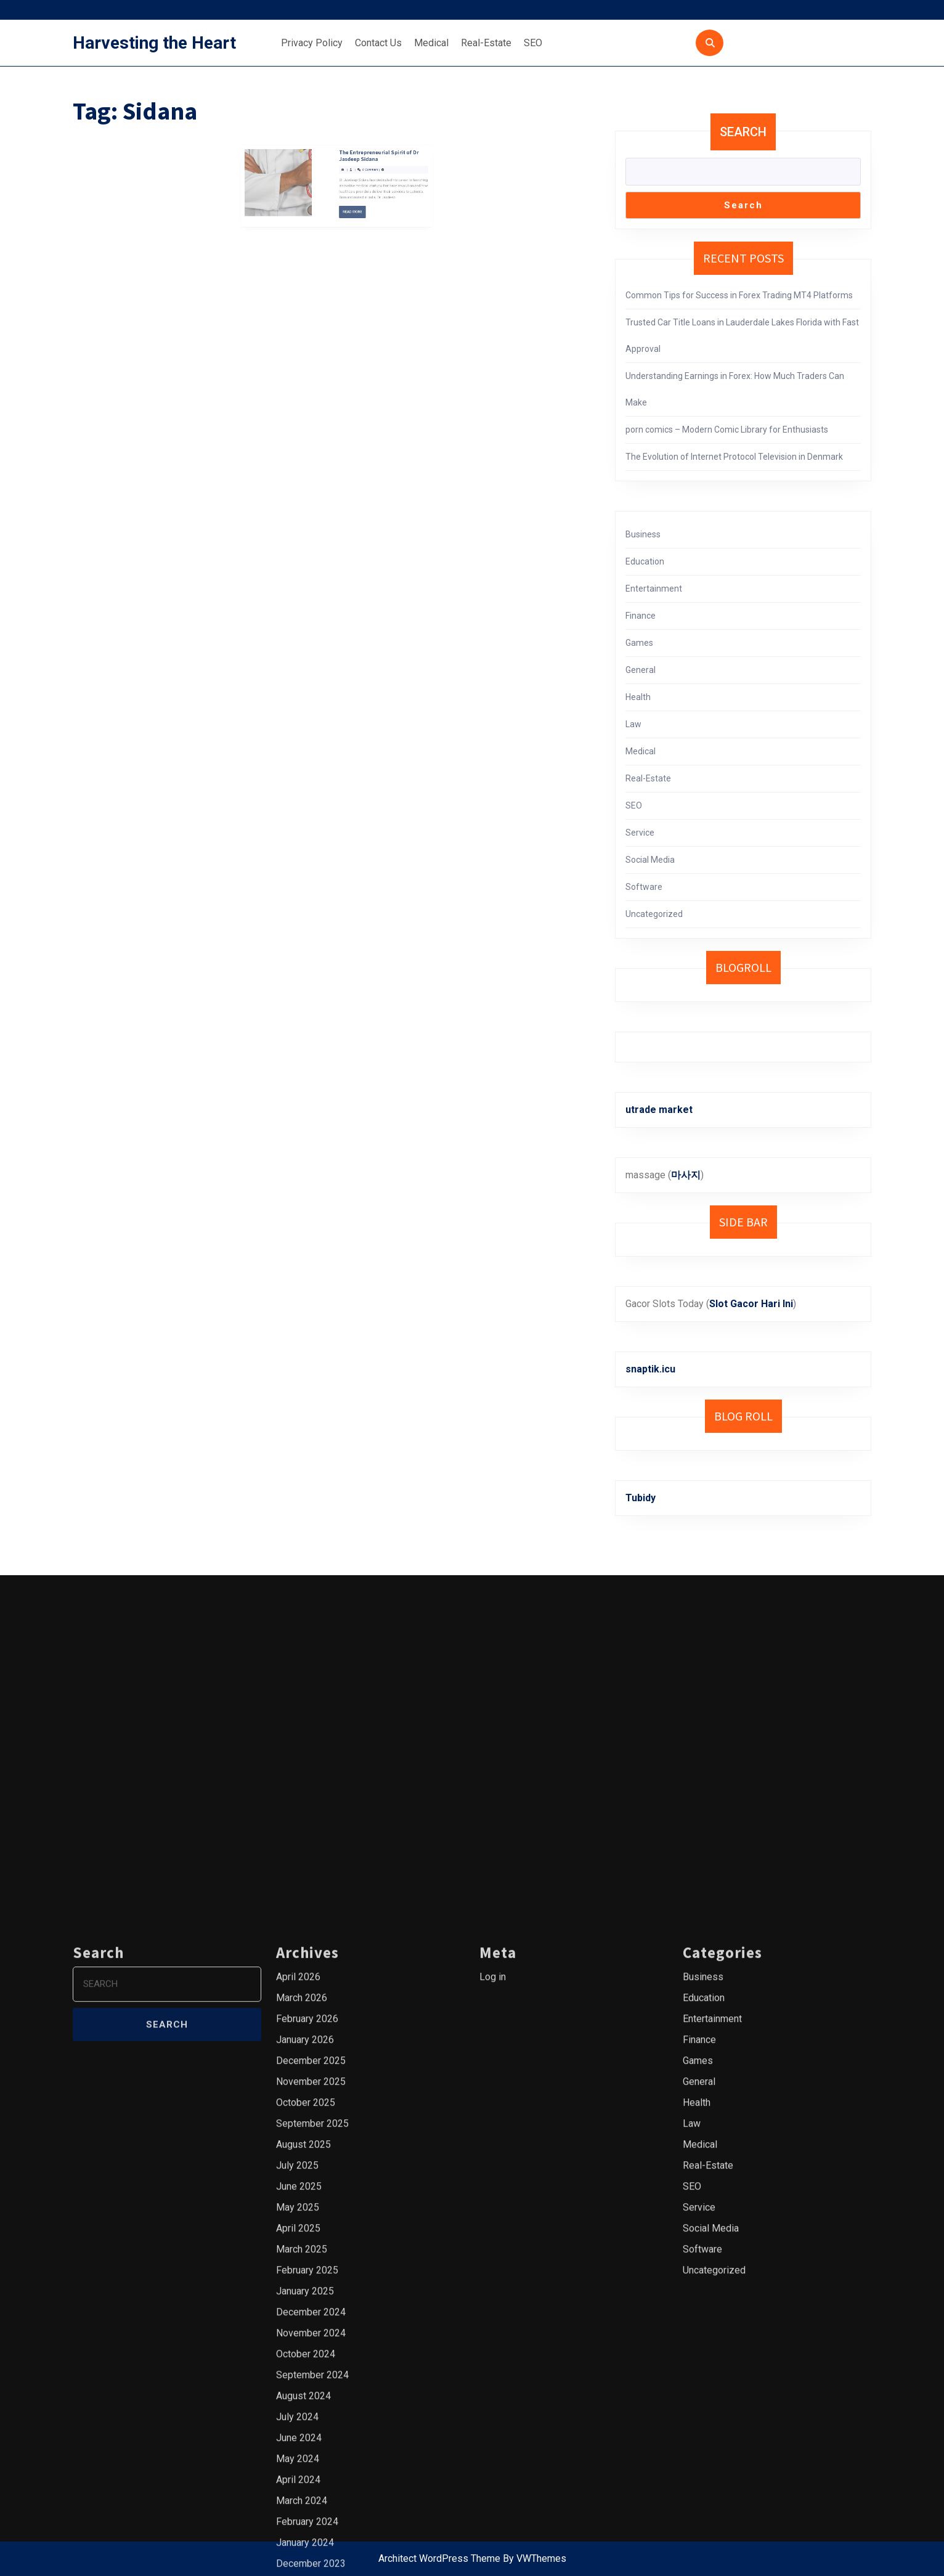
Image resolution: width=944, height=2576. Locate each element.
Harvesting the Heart (154, 43)
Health (638, 697)
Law (633, 724)
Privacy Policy (312, 43)
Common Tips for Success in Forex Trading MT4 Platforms (739, 295)
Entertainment (653, 588)
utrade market (659, 1109)
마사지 (686, 1175)
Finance (640, 616)
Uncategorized (654, 914)
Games (639, 643)
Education (644, 561)
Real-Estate (486, 43)
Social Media (650, 860)
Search (743, 131)
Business (643, 534)
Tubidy (640, 1498)
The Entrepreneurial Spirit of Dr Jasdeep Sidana (357, 144)
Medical (431, 43)
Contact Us (378, 43)
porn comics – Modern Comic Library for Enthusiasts (726, 429)
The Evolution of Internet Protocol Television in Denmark (734, 457)
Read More (345, 171)
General (640, 670)
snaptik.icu (650, 1369)
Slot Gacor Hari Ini (751, 1304)
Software (643, 887)
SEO (533, 43)
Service (639, 833)
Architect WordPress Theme (439, 2558)
